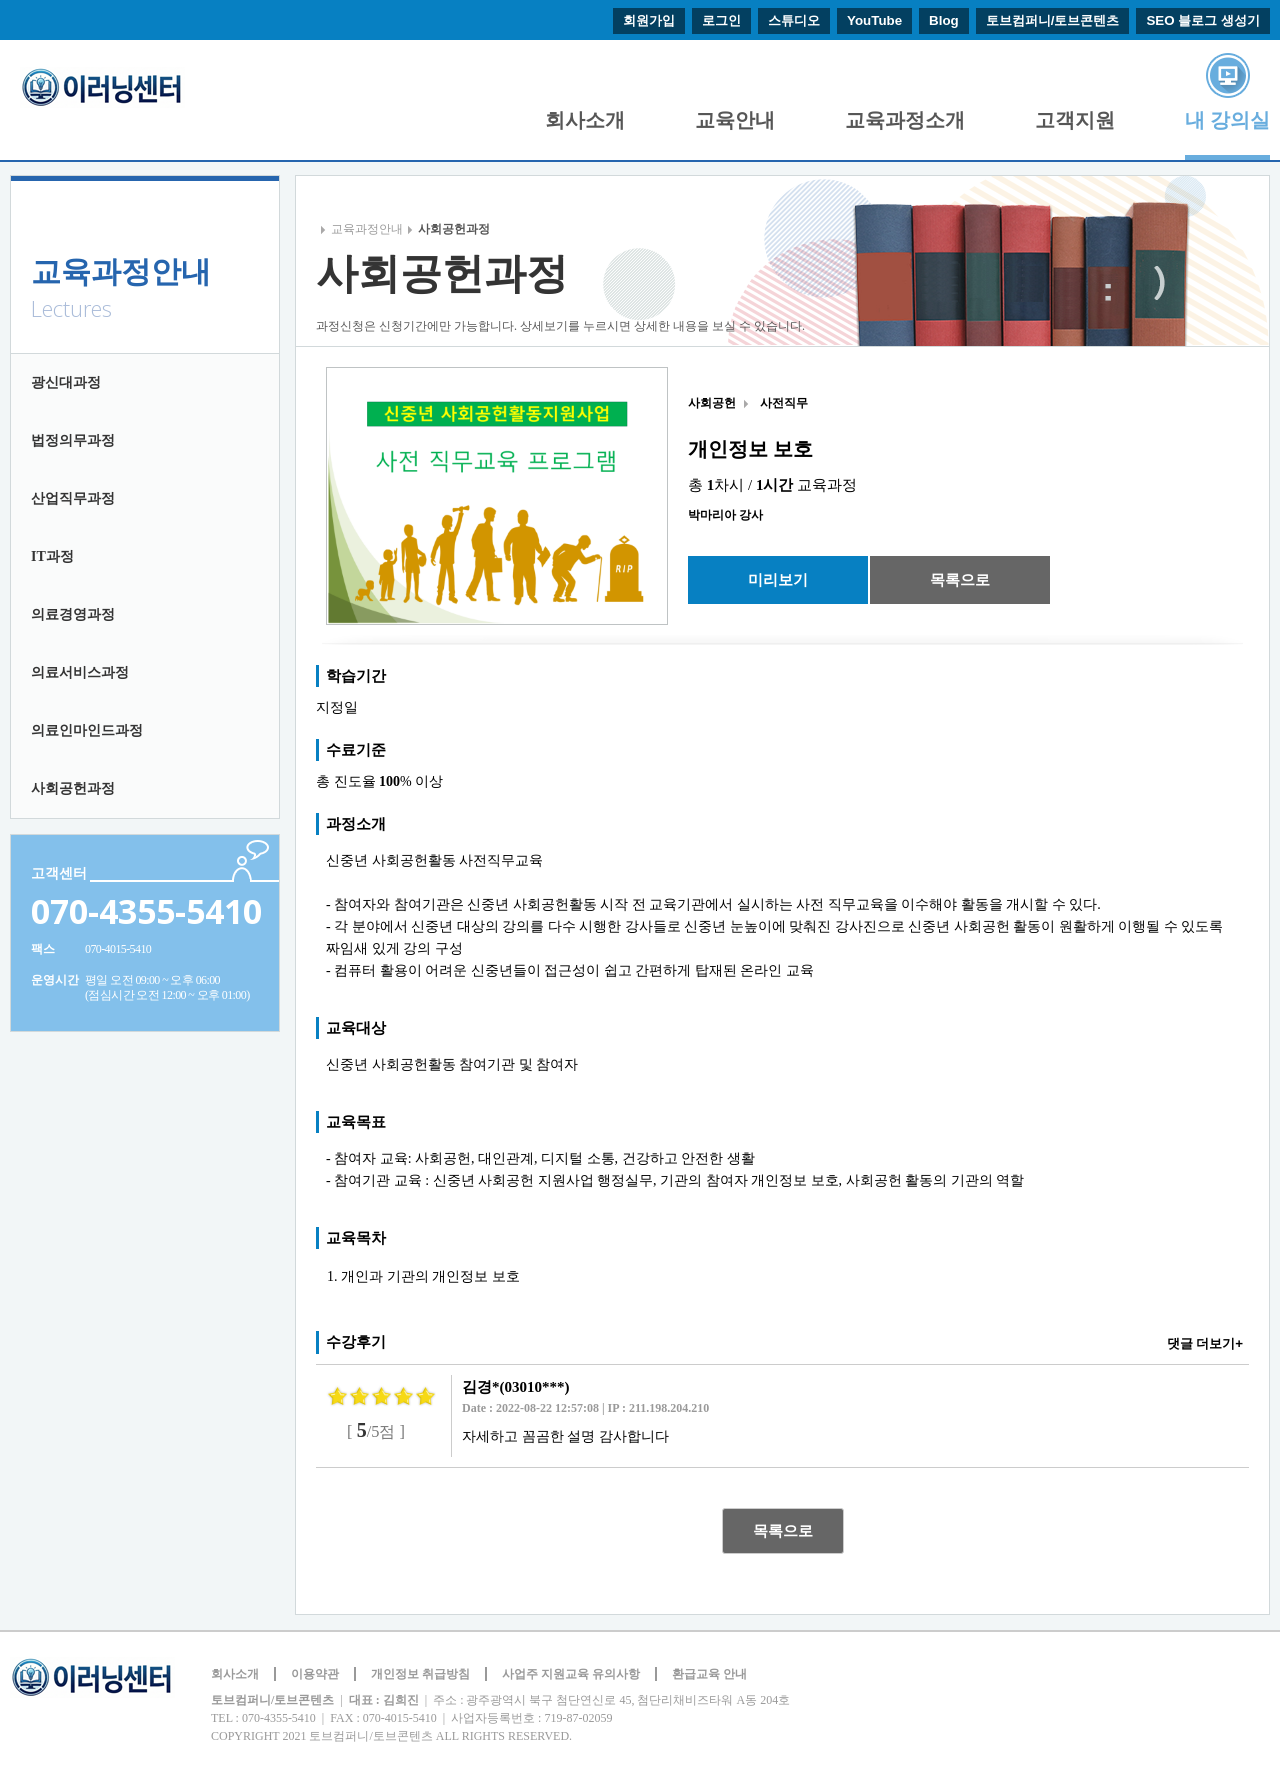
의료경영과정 (73, 614)
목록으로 (960, 579)
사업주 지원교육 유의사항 (571, 1674)
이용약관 (315, 1674)
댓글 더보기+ (1205, 1343)
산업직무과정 (73, 498)
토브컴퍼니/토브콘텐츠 (1053, 20)
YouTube (874, 20)
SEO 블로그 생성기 (1203, 20)
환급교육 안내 (709, 1674)
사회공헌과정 (73, 788)
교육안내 (735, 120)
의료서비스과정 (80, 672)
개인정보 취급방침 (420, 1674)
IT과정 (52, 556)
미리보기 (778, 579)
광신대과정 (66, 382)
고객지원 (1075, 120)
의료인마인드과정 (87, 730)
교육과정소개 (905, 120)
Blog (944, 20)
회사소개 (585, 120)
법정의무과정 (73, 440)
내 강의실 (1227, 120)
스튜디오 (794, 20)
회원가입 (649, 20)
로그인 (721, 20)
